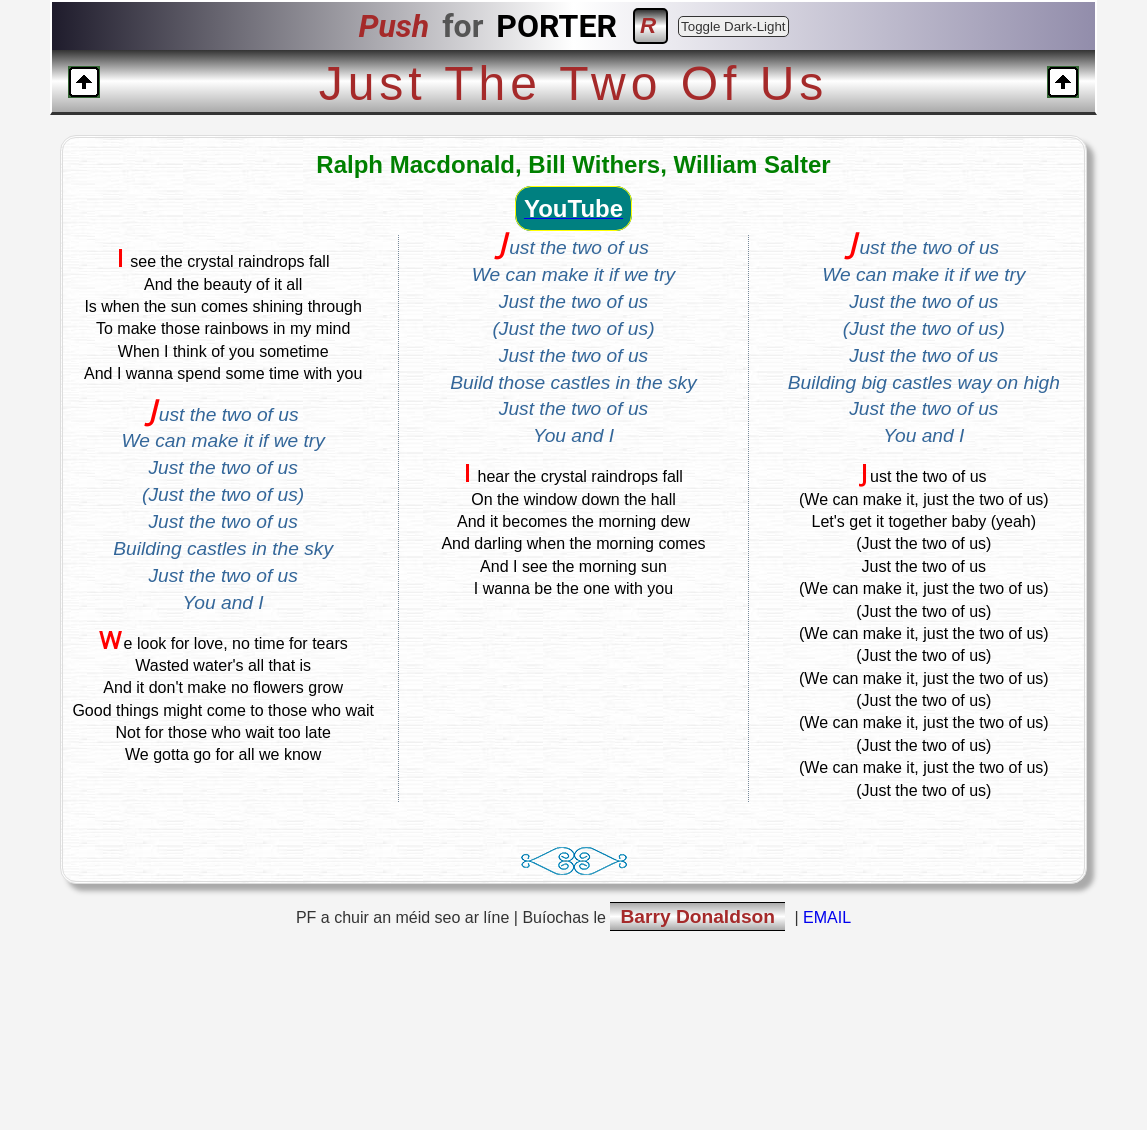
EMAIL (827, 917)
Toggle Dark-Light (733, 26)
